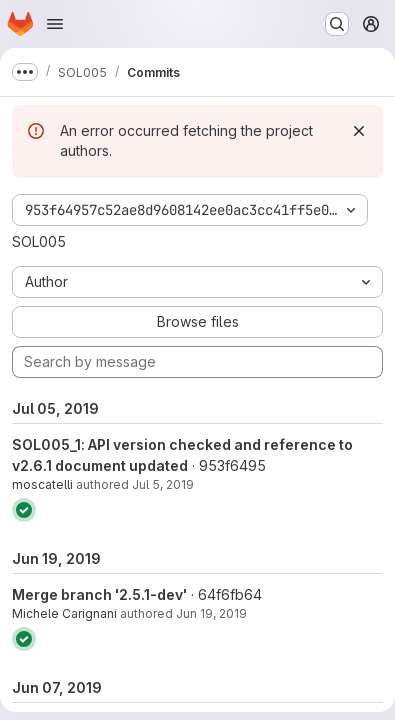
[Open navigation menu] (55, 24)
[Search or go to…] (337, 24)
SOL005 (39, 241)
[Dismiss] (359, 131)
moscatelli (42, 484)
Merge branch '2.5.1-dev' (99, 594)
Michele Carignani (64, 613)
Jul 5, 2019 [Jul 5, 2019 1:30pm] (163, 484)
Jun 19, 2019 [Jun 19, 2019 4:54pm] (211, 613)
